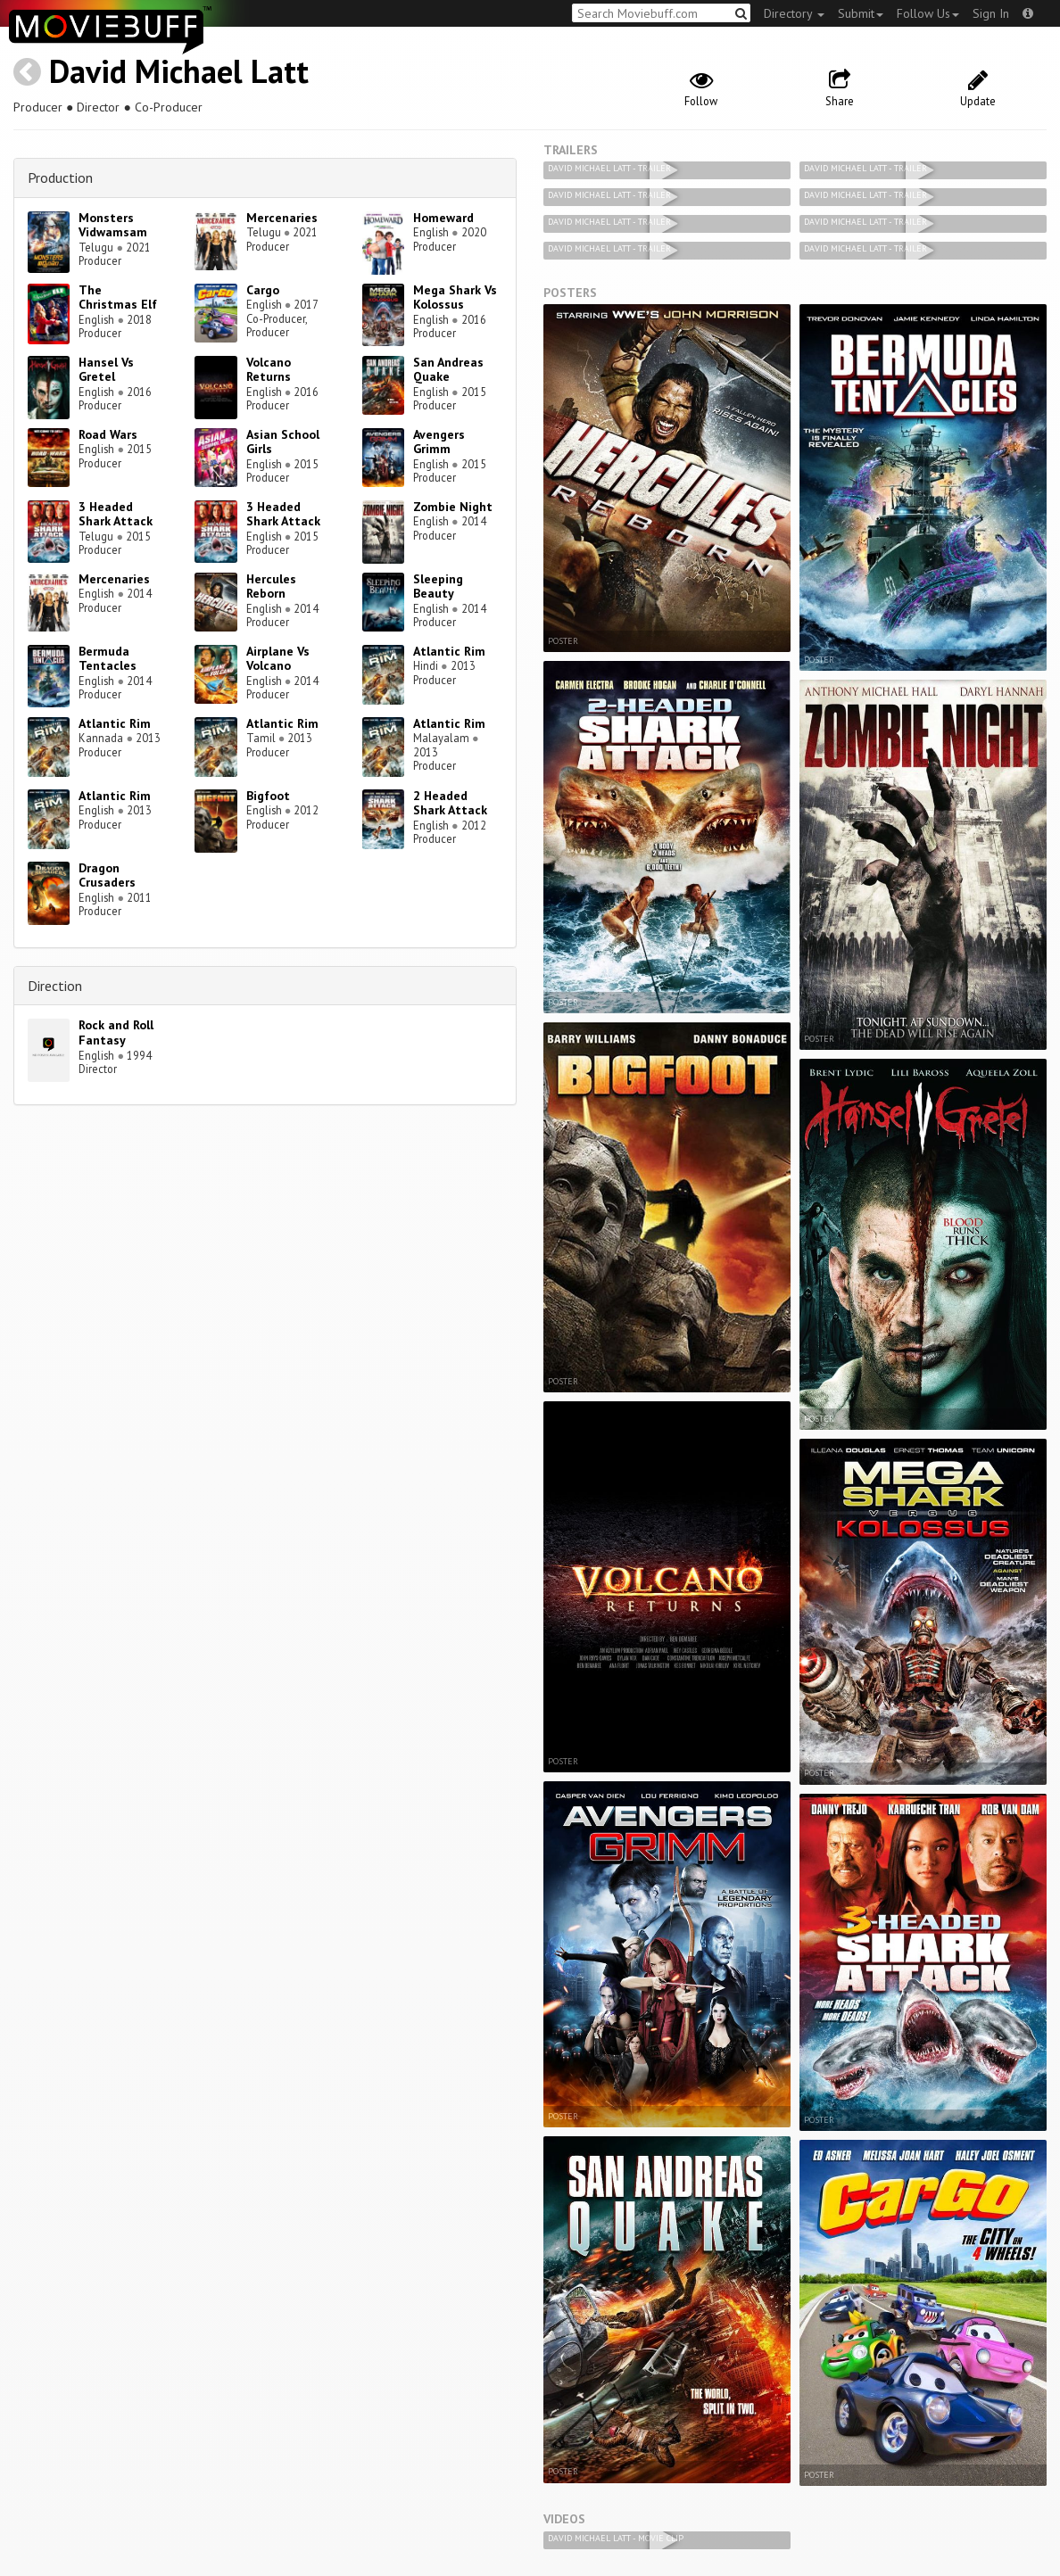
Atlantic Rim (449, 651)
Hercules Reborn (271, 586)
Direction (55, 986)
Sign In (991, 13)
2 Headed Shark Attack (450, 803)
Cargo (262, 290)
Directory (794, 13)
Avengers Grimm (439, 442)
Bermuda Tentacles (108, 658)
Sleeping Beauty (438, 586)
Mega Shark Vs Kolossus (455, 297)
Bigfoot (268, 796)
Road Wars (108, 434)
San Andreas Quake (448, 369)
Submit (860, 13)
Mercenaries (282, 218)
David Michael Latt (179, 71)
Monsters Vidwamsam (113, 225)
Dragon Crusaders (107, 875)
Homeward (443, 218)
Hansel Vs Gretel (106, 369)
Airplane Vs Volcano (278, 658)
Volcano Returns (268, 369)
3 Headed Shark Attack (116, 514)
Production (60, 177)
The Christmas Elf (118, 297)
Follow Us (928, 13)
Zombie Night (453, 507)
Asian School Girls (282, 442)
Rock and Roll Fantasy (116, 1032)
